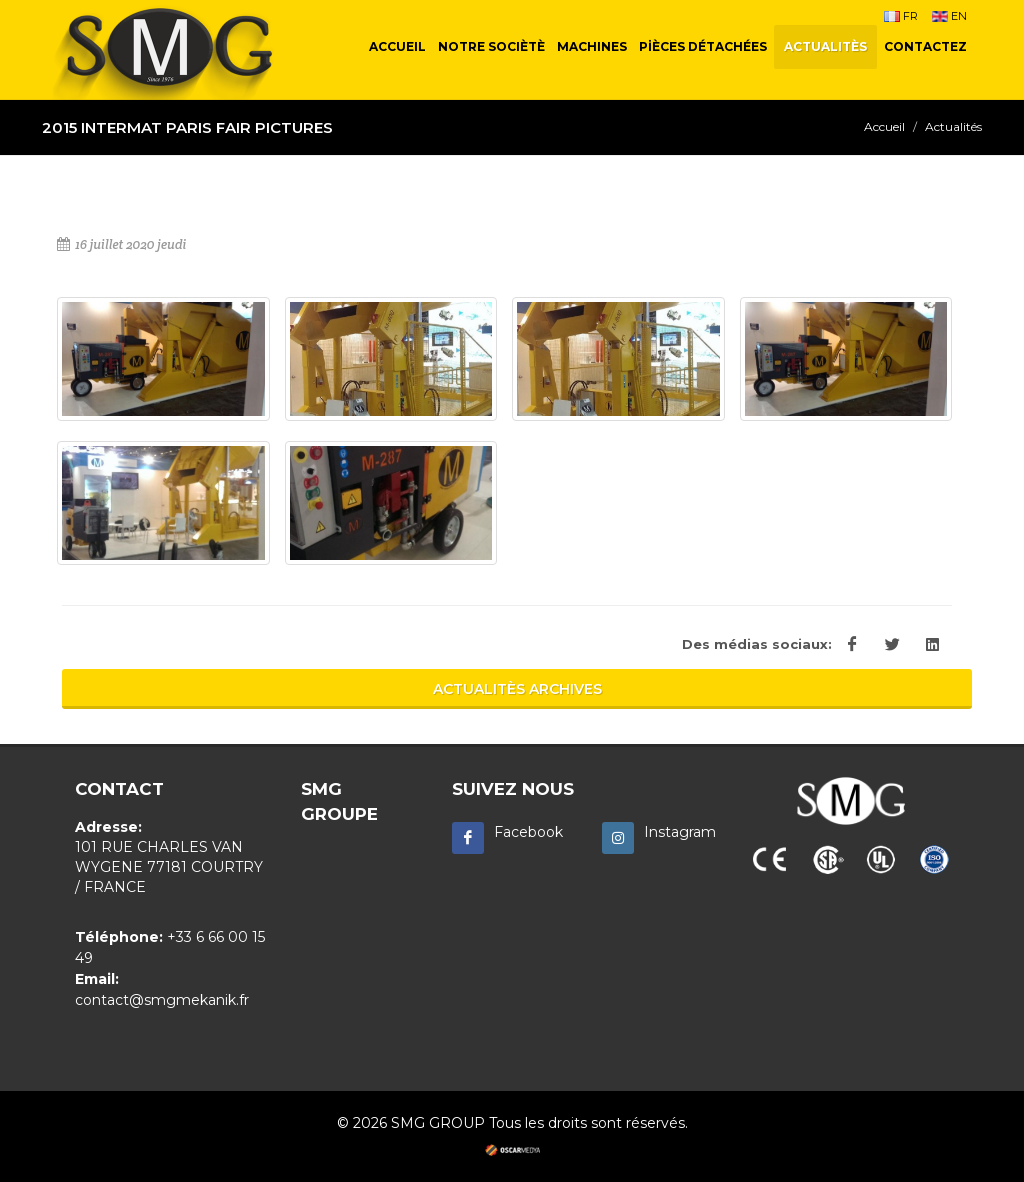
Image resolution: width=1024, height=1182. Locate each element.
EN (949, 16)
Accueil (884, 126)
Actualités (953, 126)
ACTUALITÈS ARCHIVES (517, 689)
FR (901, 16)
